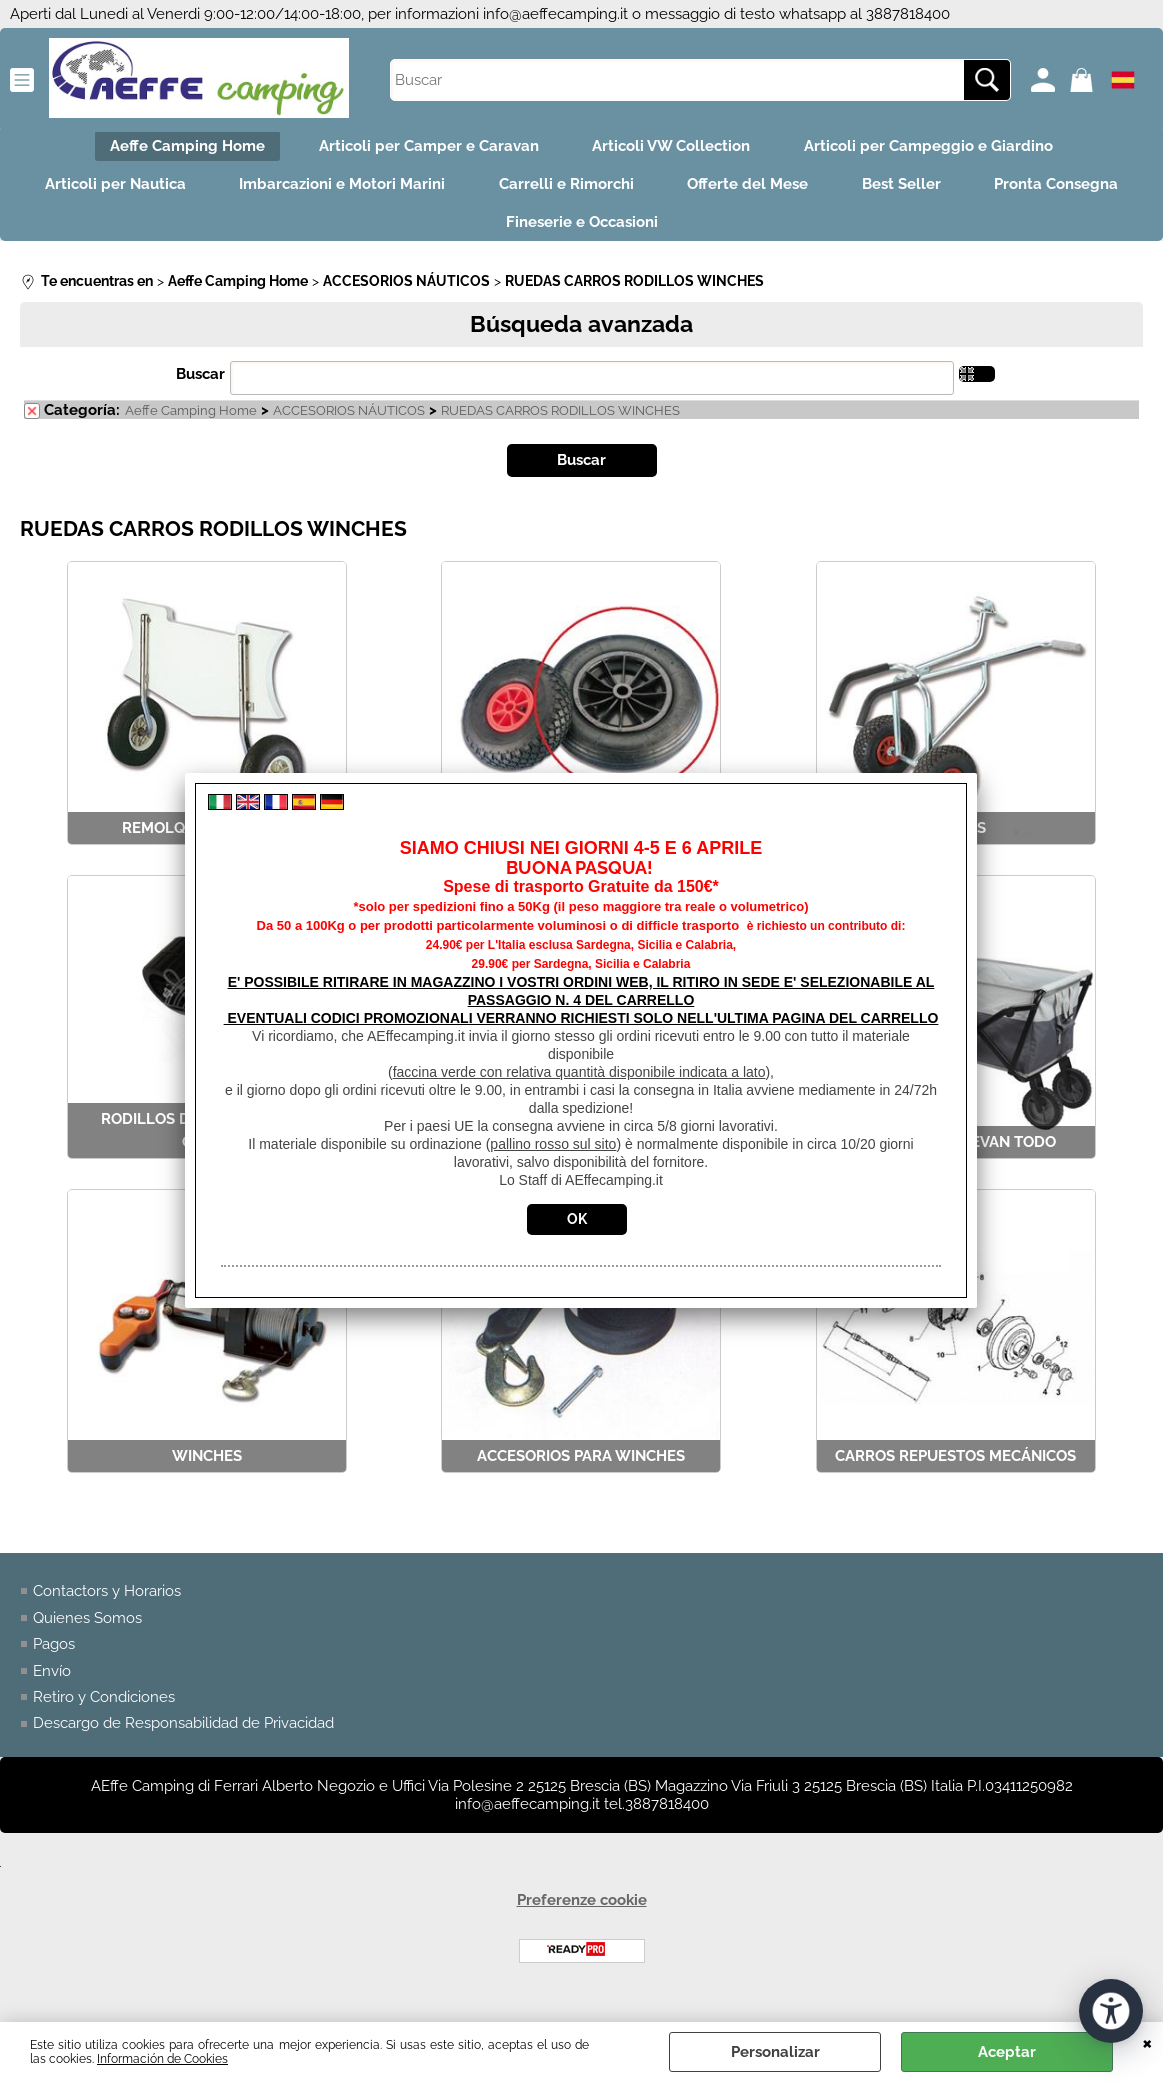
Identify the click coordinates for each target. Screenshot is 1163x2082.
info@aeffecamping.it (555, 14)
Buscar (200, 387)
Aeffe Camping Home (178, 148)
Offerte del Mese (843, 191)
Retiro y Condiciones (104, 1710)
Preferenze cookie (582, 1913)
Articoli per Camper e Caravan (426, 148)
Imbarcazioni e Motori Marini (425, 191)
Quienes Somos (87, 1631)
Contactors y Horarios (107, 1604)
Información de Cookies (162, 2059)
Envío (52, 1684)
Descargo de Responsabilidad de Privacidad (183, 1737)
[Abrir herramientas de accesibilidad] (1111, 2010)
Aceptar (1007, 2052)
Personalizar (775, 2052)
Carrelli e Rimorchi (655, 191)
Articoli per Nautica (191, 191)
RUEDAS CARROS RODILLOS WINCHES (560, 424)
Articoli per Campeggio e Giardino (938, 148)
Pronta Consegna (476, 233)
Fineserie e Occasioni (674, 233)
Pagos (54, 1657)
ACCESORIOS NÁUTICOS (349, 424)
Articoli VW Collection (675, 148)
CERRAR (1147, 2042)
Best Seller (1003, 191)
